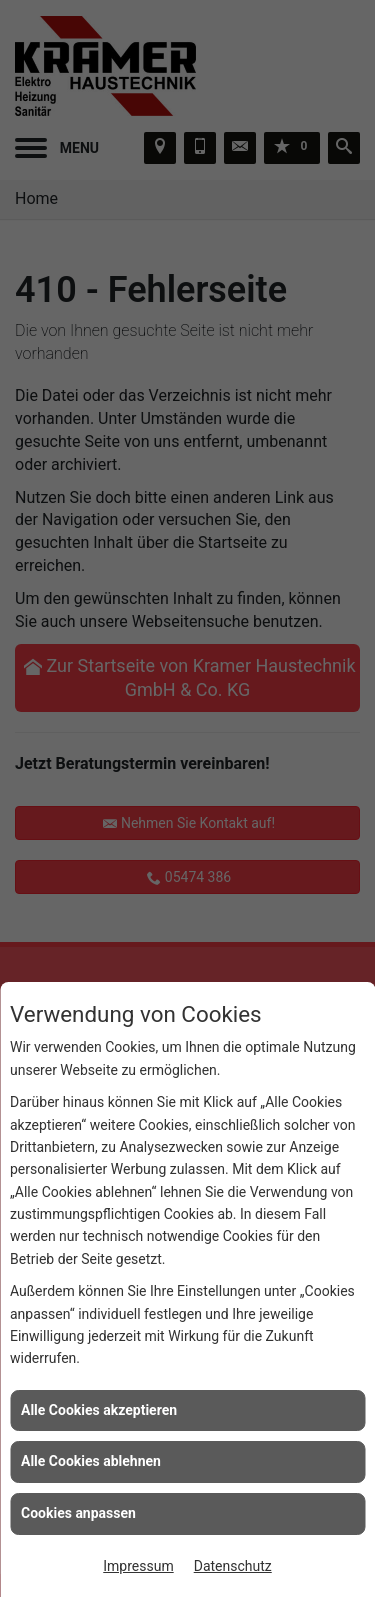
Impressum (138, 1566)
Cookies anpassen (78, 1513)
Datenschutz (233, 1566)
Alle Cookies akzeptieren (99, 1410)
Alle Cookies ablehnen (91, 1461)
